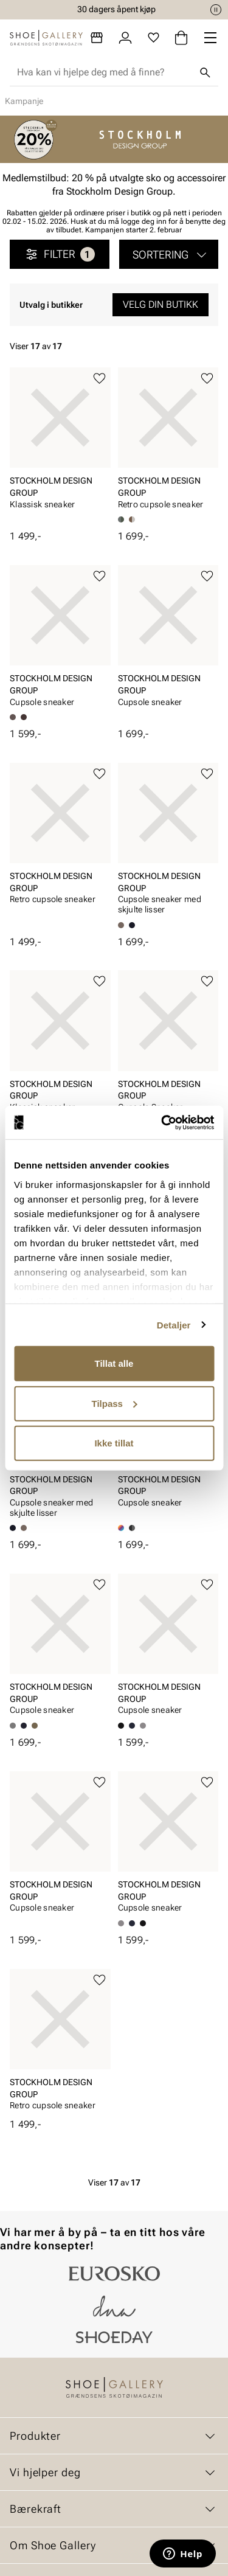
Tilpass (114, 1403)
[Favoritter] (153, 38)
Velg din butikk (160, 304)
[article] (60, 448)
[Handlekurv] (181, 38)
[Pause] (216, 9)
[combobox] (104, 72)
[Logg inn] (125, 38)
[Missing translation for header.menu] (210, 38)
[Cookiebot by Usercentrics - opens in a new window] (162, 1122)
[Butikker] (97, 38)
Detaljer (174, 1324)
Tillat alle (114, 1363)
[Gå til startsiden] (46, 38)
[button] (169, 254)
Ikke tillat (113, 1443)
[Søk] (205, 72)
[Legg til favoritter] (99, 378)
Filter (59, 254)
